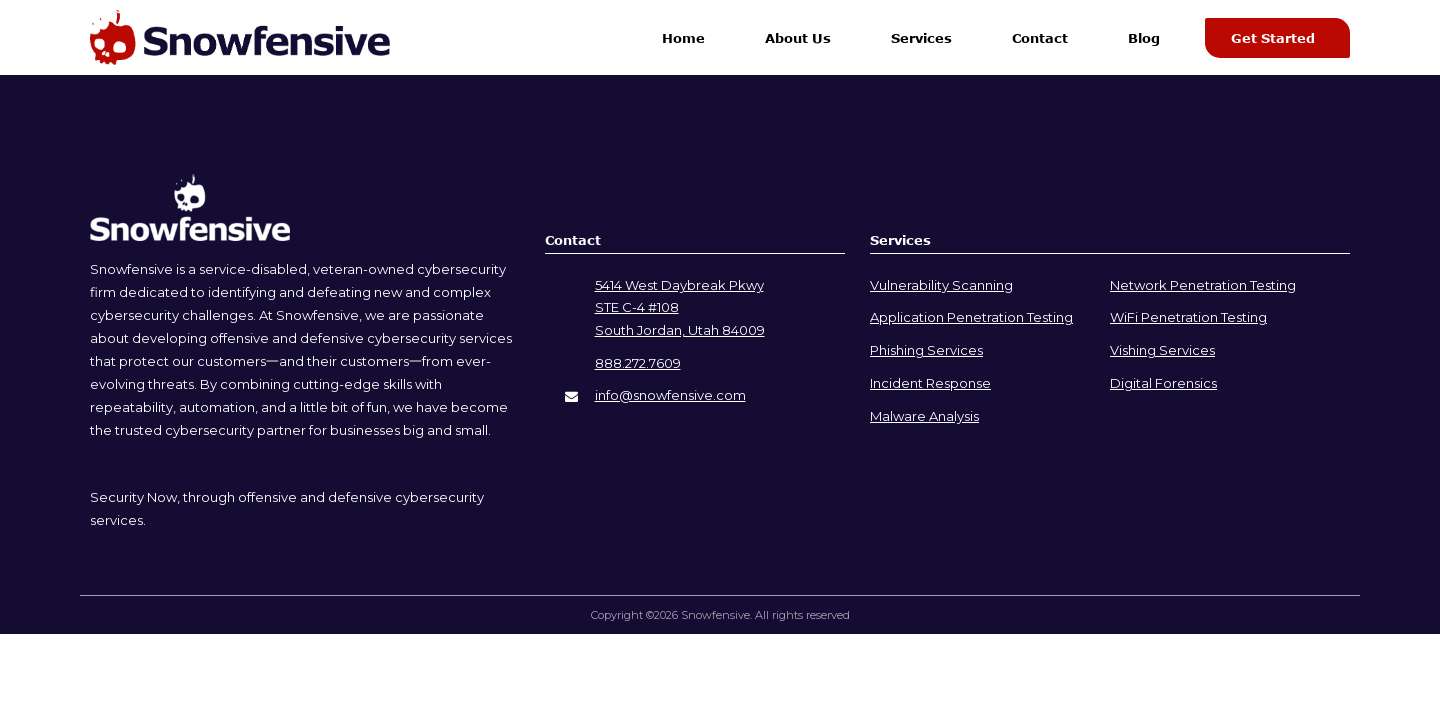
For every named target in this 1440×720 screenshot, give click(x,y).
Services (921, 38)
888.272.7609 (638, 363)
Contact (1040, 38)
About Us (798, 38)
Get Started (1273, 38)
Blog (1144, 38)
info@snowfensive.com (670, 395)
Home (683, 38)
